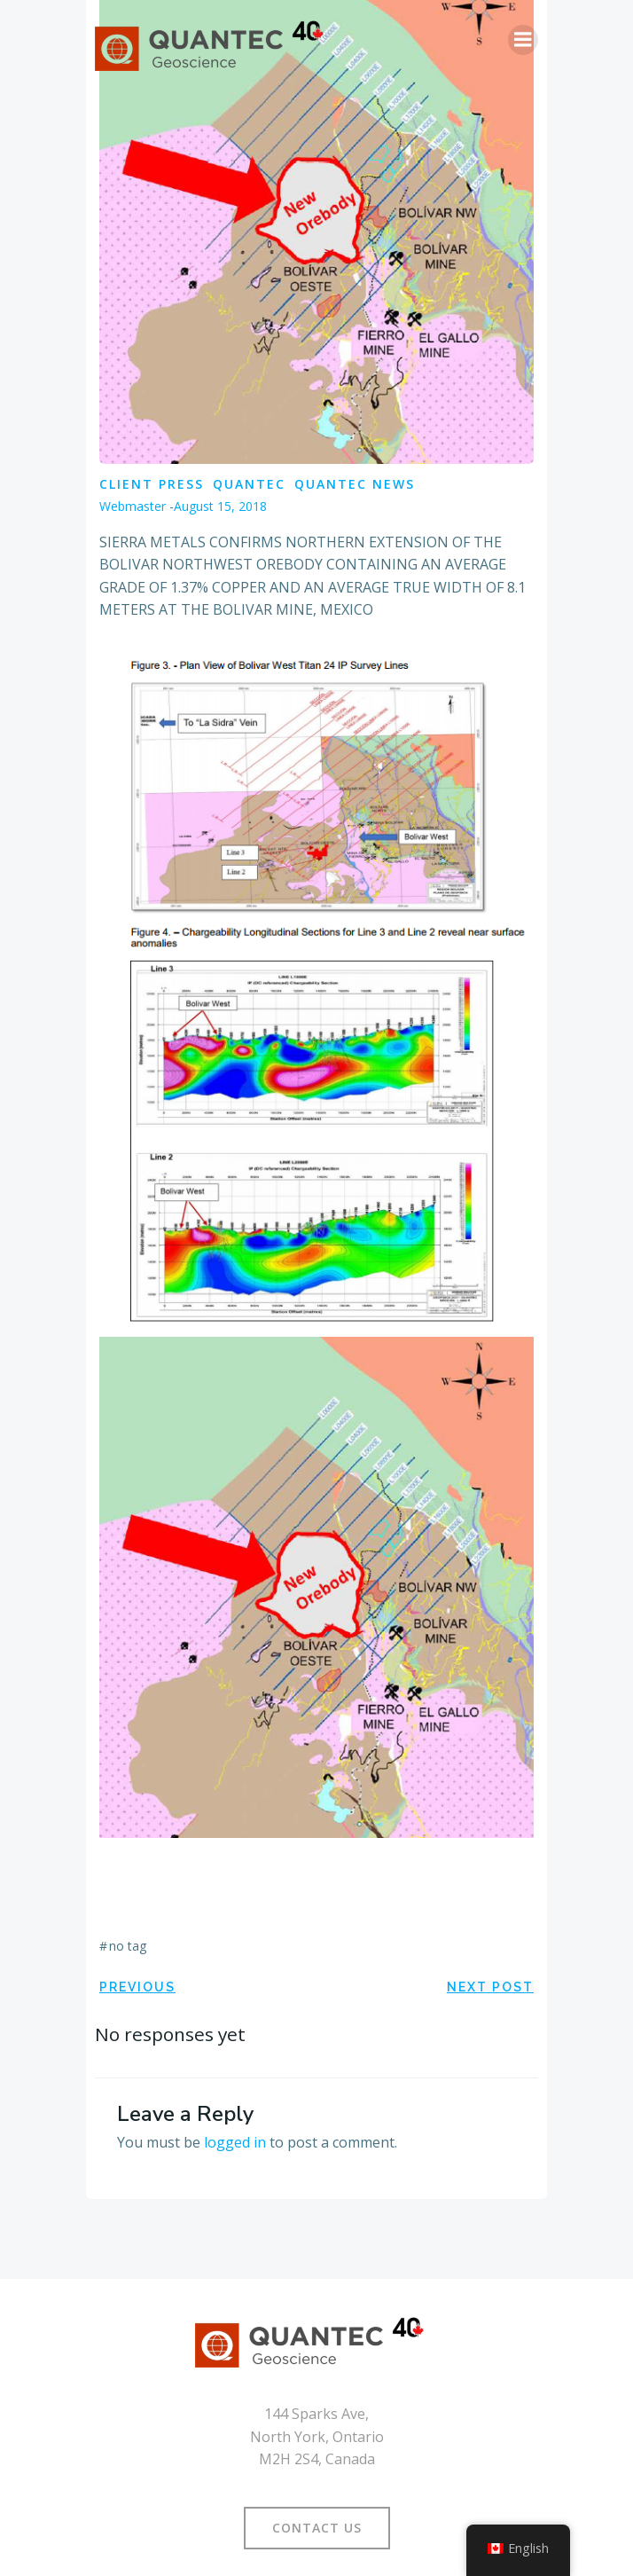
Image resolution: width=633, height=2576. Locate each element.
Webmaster (132, 506)
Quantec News (354, 483)
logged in (235, 2142)
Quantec (249, 483)
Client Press (151, 483)
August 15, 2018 (220, 506)
